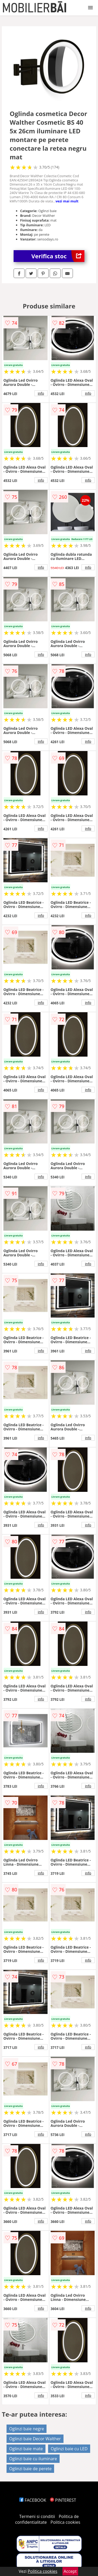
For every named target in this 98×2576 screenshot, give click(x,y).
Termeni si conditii (37, 2516)
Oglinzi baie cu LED (69, 2449)
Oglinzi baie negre (26, 2429)
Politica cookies (65, 2522)
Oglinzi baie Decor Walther (35, 2439)
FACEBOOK (32, 2500)
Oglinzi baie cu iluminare (33, 2459)
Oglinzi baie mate (26, 2449)
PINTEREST (63, 2500)
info (41, 393)
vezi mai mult (66, 201)
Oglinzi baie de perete (30, 2469)
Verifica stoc (57, 256)
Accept (70, 2571)
